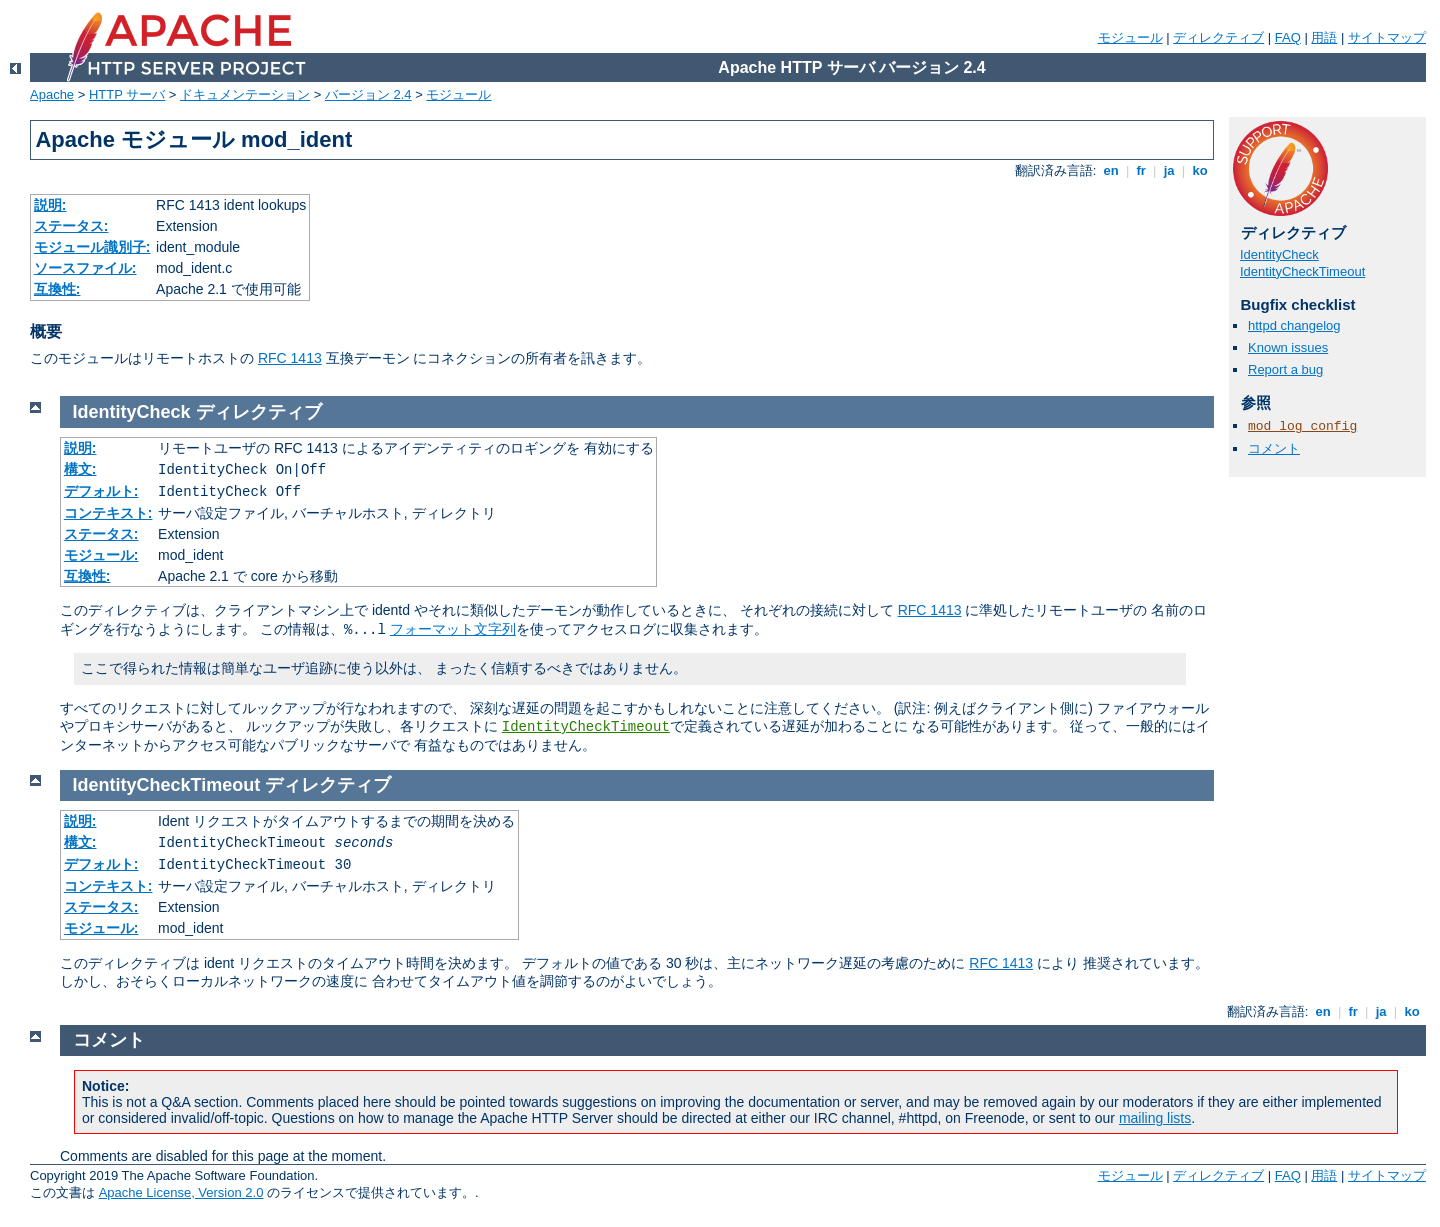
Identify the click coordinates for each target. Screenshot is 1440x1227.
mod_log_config (1302, 426)
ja (1169, 170)
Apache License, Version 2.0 (181, 1192)
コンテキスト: (108, 513)
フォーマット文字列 (453, 629)
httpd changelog (1294, 325)
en (1111, 170)
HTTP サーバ (127, 94)
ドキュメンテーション (245, 94)
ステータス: (71, 226)
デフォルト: (101, 491)
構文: (80, 469)
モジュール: (101, 555)
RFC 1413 (290, 358)
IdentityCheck (1279, 254)
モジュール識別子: (92, 247)
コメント (1274, 448)
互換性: (57, 289)
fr (1141, 170)
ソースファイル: (85, 268)
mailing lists (1155, 1118)
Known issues (1288, 347)
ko (1200, 170)
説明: (50, 205)
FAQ (1288, 37)
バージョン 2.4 (368, 94)
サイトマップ (1387, 37)
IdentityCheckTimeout (1302, 271)
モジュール (1130, 37)
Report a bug (1285, 369)
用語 (1324, 37)
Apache (52, 94)
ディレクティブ (1218, 37)
